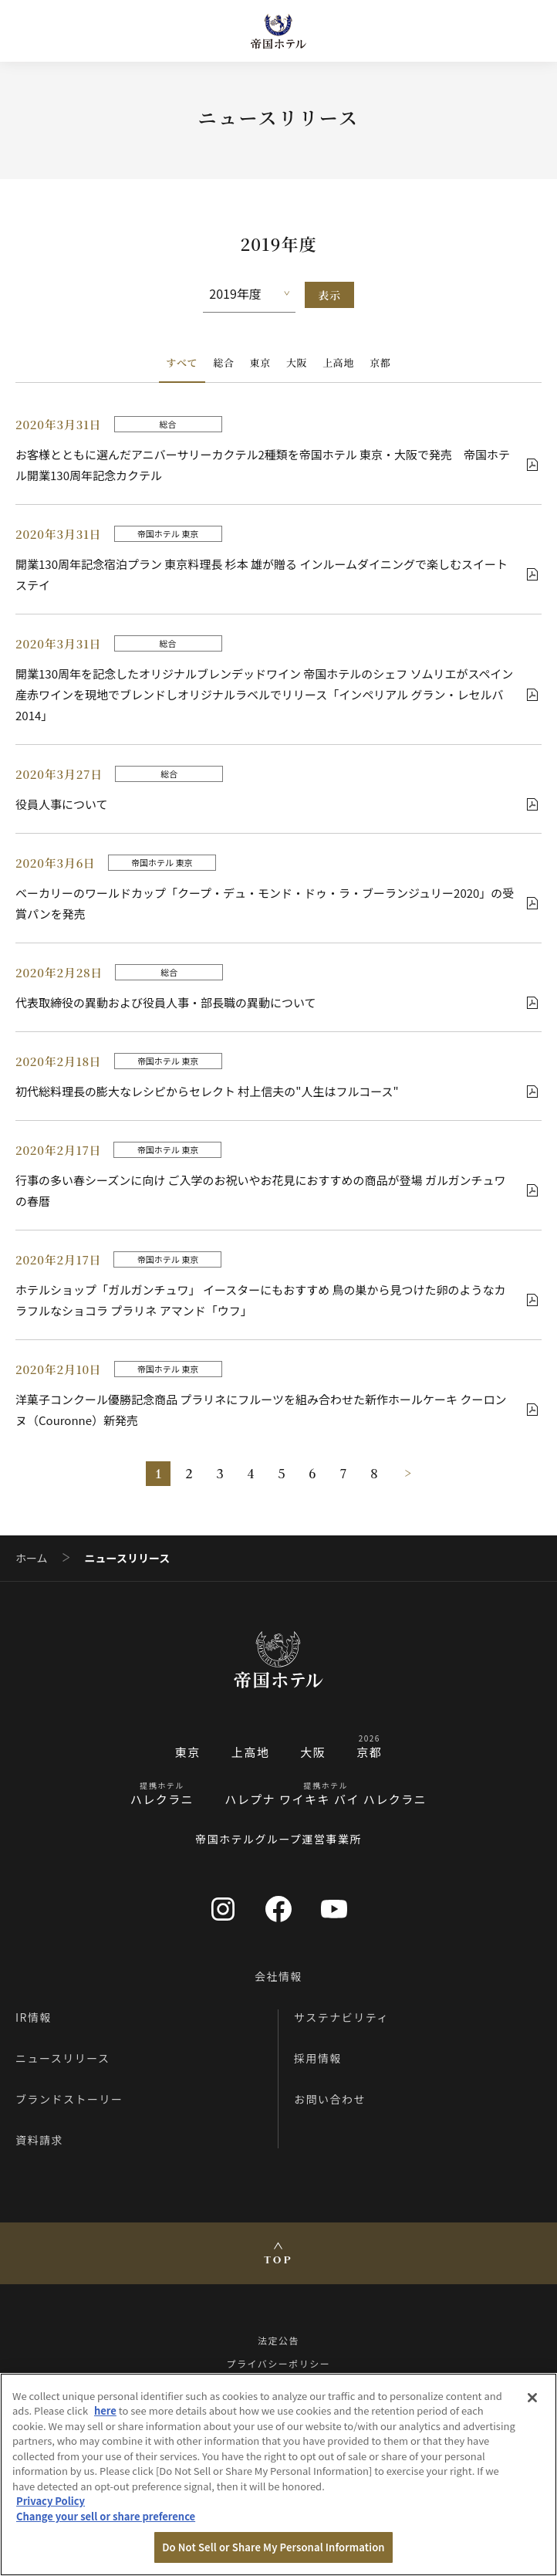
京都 (380, 362)
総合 (223, 362)
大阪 (296, 362)
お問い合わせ (330, 2099)
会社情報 (278, 1976)
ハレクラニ (162, 1799)
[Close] (532, 2398)
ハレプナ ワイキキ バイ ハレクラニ (325, 1799)
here (105, 2410)
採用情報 (318, 2058)
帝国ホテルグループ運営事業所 (278, 1839)
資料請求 (39, 2140)
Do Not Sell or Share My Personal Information (273, 2547)
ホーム (31, 1558)
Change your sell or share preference (105, 2516)
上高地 (338, 362)
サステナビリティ (341, 2017)
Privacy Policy (50, 2500)
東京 (260, 362)
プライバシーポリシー (279, 2363)
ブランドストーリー (69, 2099)
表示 (329, 295)
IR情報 (33, 2017)
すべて (182, 362)
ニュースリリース (62, 2058)
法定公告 (278, 2340)
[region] (278, 2474)
